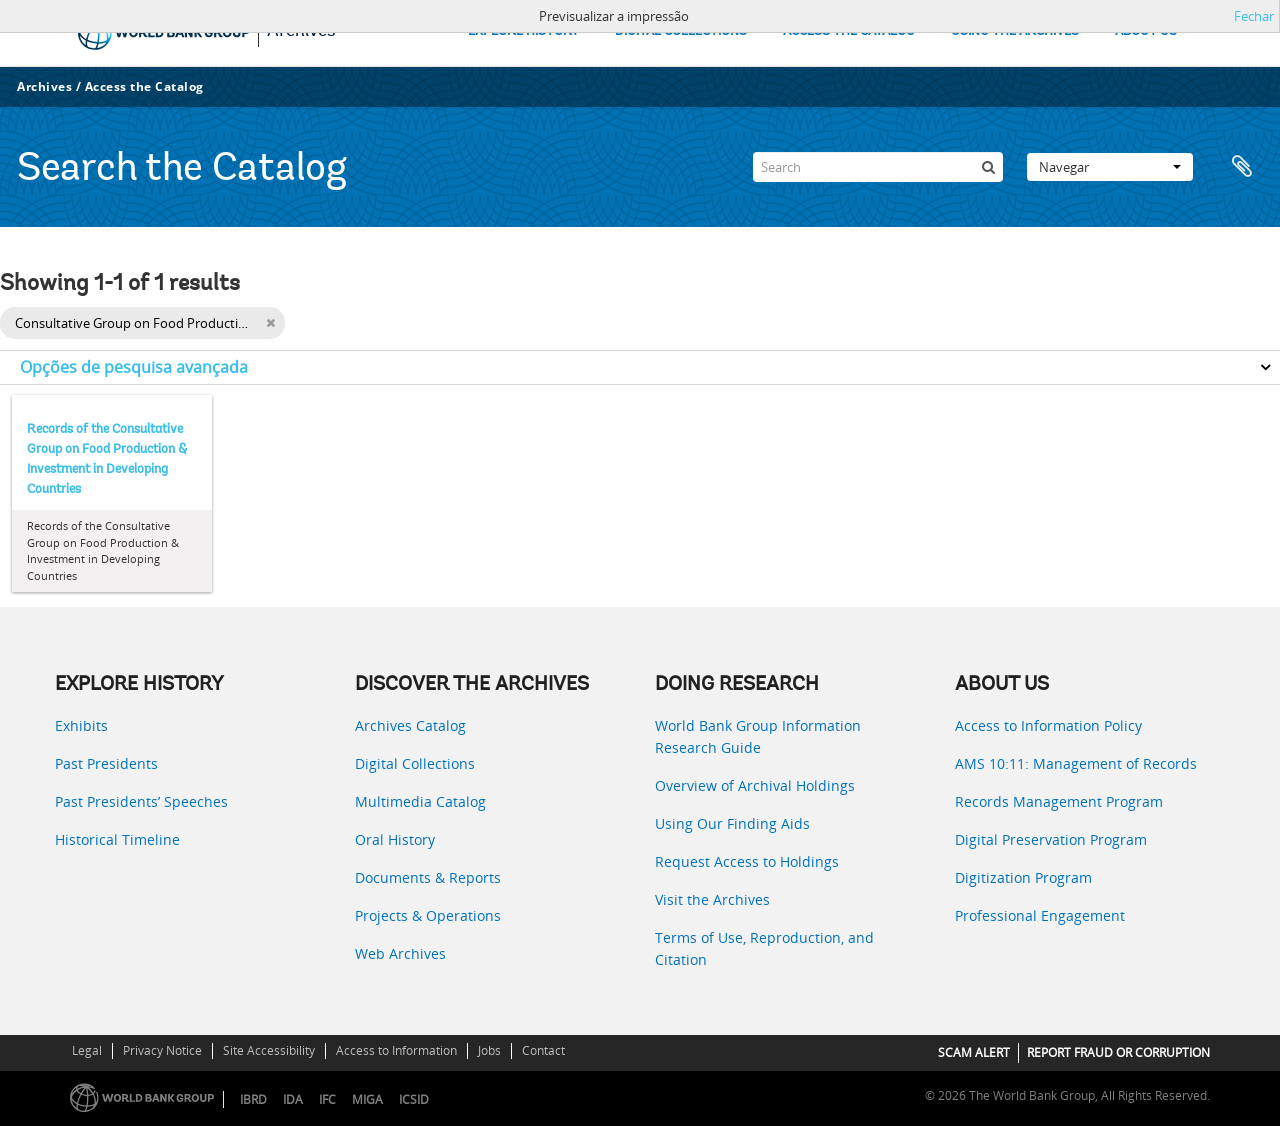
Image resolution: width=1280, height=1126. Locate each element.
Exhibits (81, 725)
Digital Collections (415, 763)
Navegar (1110, 167)
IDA (293, 1099)
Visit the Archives (712, 899)
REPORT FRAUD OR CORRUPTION (1118, 1052)
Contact (543, 1050)
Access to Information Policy (1048, 725)
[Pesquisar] (988, 167)
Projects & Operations (428, 915)
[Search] (878, 167)
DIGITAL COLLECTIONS (681, 31)
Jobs (489, 1050)
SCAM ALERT (974, 1052)
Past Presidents (106, 763)
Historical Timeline (117, 839)
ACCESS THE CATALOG (849, 31)
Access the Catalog (144, 86)
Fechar (1254, 16)
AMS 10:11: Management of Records (1076, 763)
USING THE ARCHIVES (1015, 31)
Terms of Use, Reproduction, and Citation (764, 948)
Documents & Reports (428, 877)
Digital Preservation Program (1051, 839)
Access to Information (396, 1050)
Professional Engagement (1040, 915)
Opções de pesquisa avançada (134, 367)
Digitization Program (1023, 877)
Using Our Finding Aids (732, 823)
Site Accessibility (269, 1050)
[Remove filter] (270, 323)
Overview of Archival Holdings (755, 785)
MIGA (367, 1099)
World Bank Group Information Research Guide (758, 736)
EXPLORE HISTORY (523, 31)
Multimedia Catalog (420, 801)
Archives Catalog (410, 725)
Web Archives (400, 953)
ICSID (414, 1099)
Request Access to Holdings (747, 861)
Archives (44, 86)
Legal (87, 1050)
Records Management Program (1059, 801)
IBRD (253, 1099)
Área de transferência (1242, 167)
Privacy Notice (162, 1050)
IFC (327, 1099)
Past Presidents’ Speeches (141, 801)
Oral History (395, 839)
